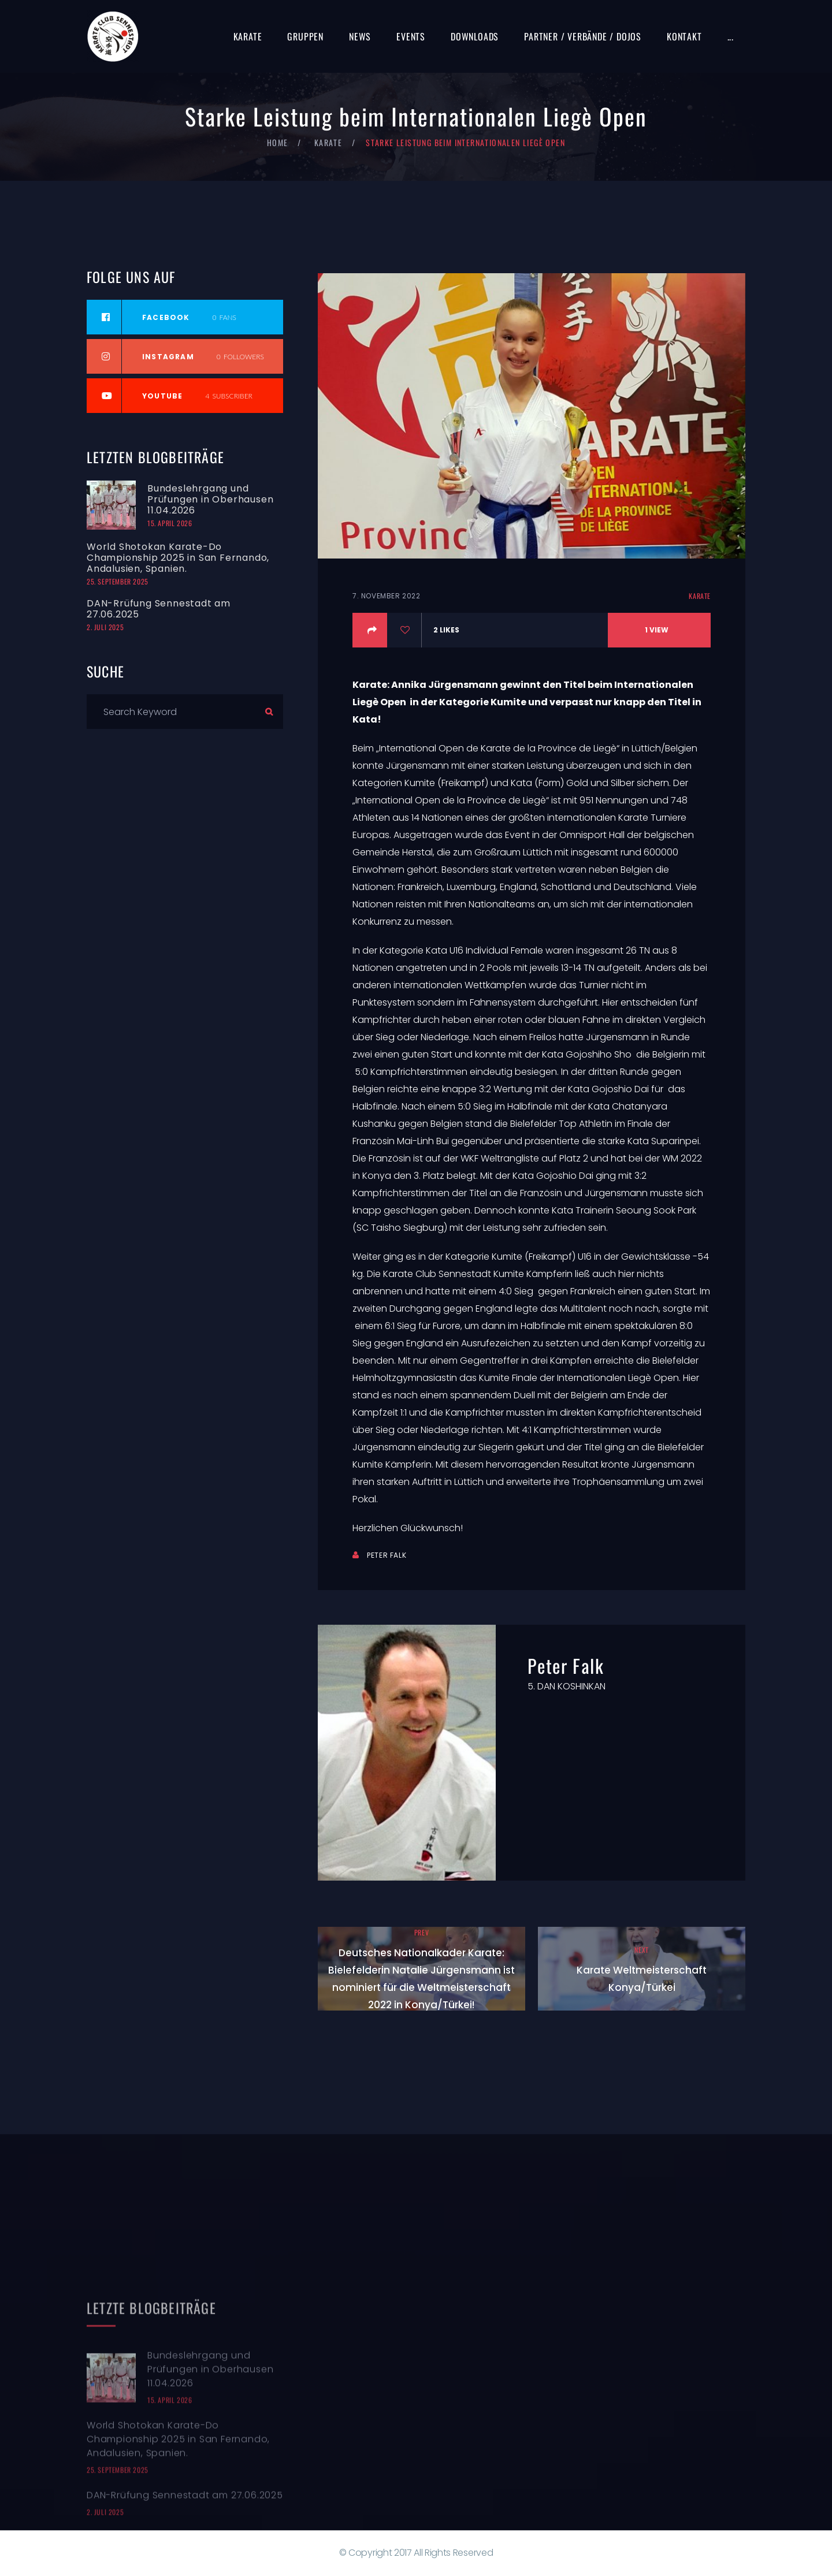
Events (410, 36)
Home (277, 142)
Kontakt (684, 36)
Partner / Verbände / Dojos (582, 36)
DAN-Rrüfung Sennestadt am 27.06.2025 (159, 609)
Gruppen (305, 36)
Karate (247, 36)
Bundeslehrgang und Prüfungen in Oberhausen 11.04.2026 (210, 499)
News (360, 36)
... (730, 36)
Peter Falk (386, 1555)
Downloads (475, 36)
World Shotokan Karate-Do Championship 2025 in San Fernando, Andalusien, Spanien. (178, 557)
